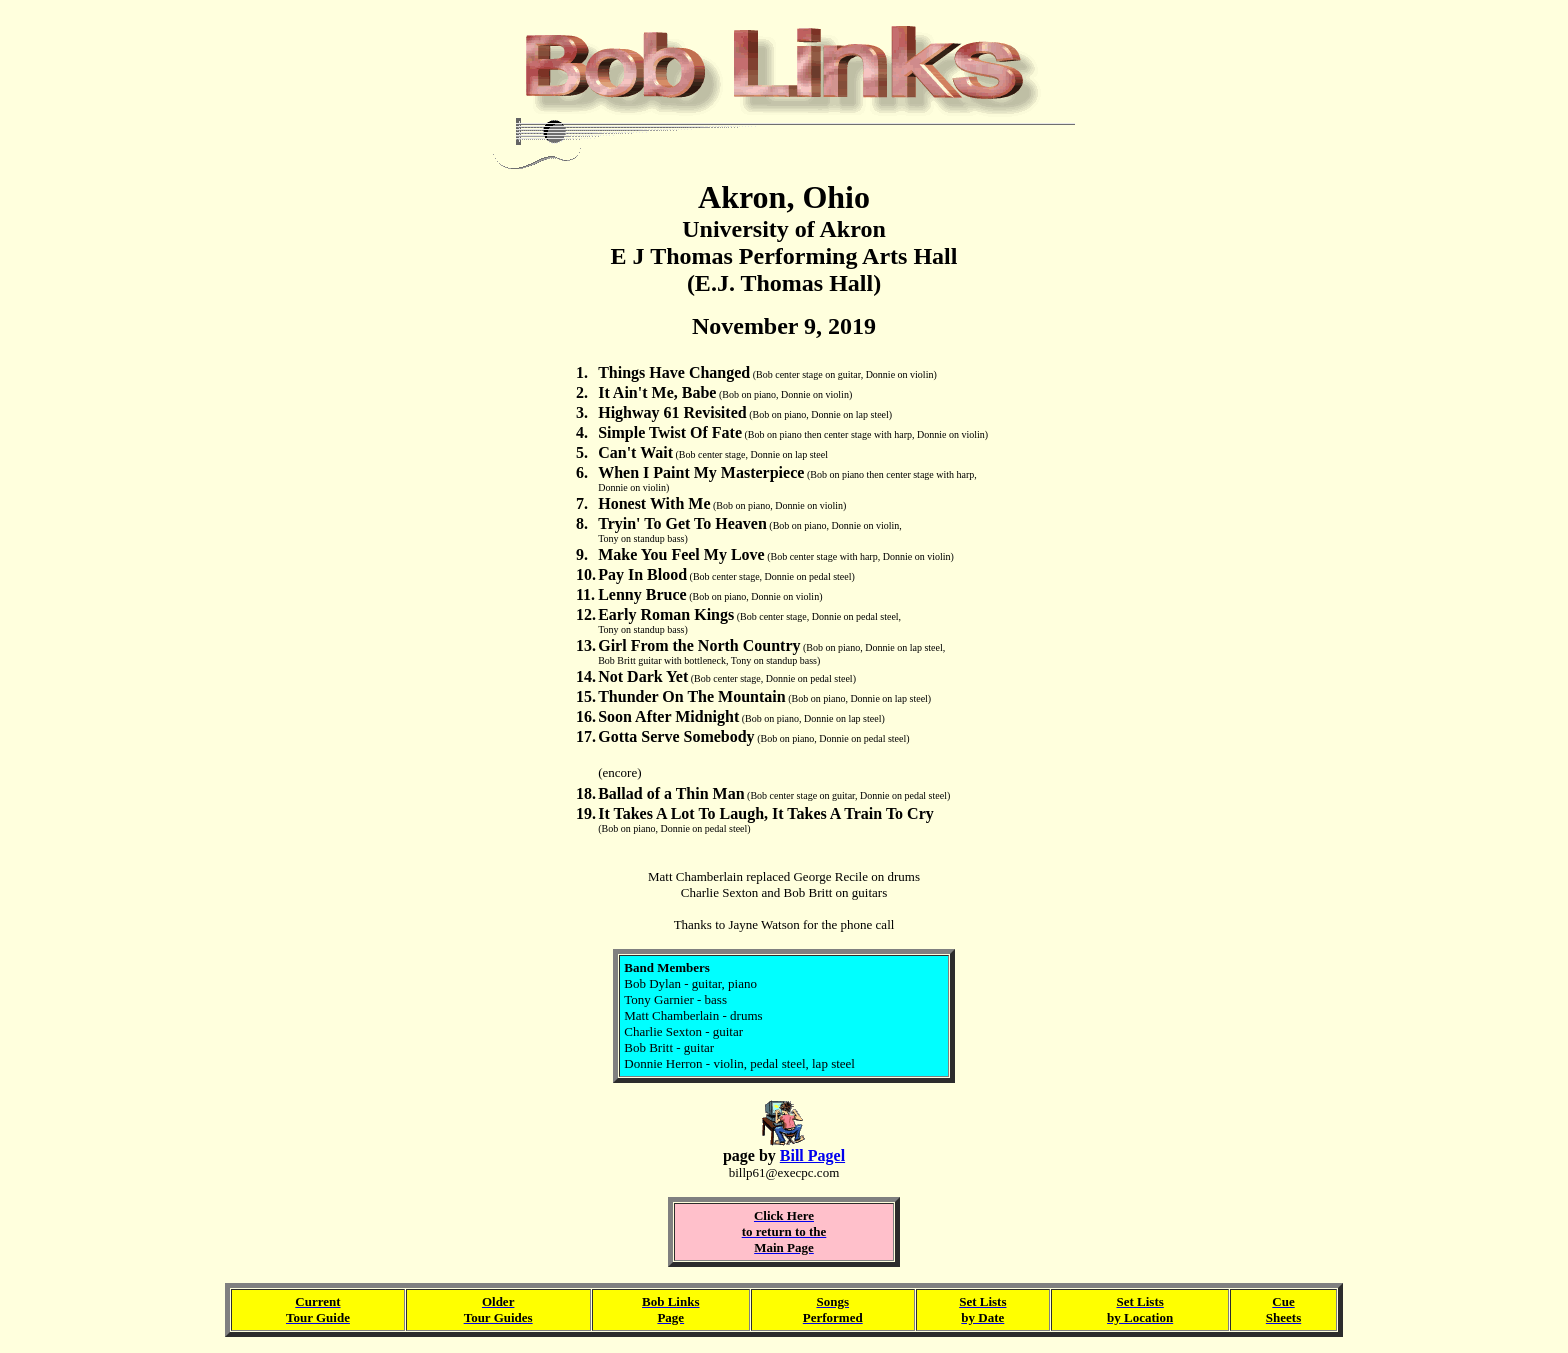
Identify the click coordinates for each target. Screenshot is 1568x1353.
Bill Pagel (812, 1155)
